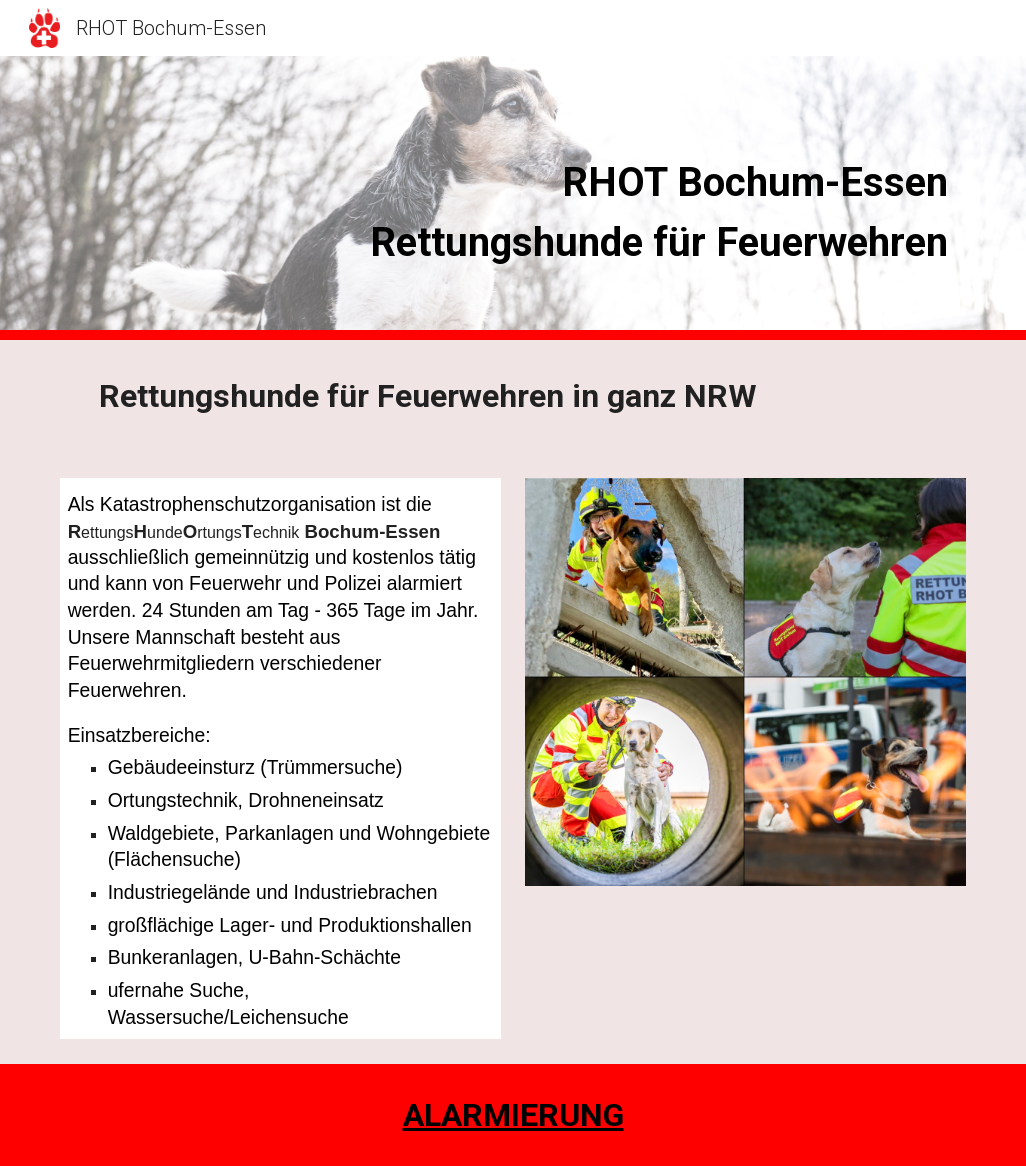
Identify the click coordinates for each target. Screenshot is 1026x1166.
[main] (591, 198)
